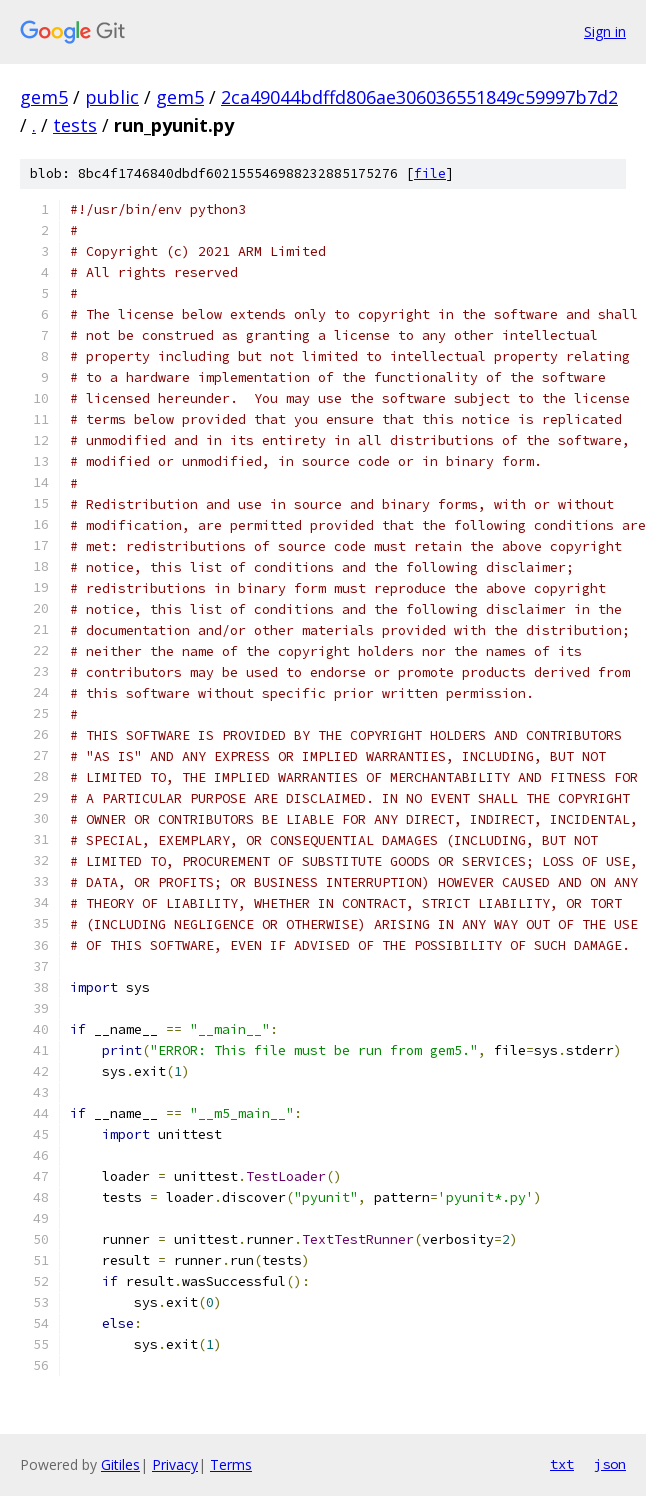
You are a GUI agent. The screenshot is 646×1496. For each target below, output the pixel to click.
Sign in (605, 31)
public (112, 97)
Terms (231, 1464)
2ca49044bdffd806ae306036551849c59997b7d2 (419, 97)
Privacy (175, 1464)
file (430, 173)
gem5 (44, 97)
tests (75, 125)
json (610, 1464)
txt (562, 1464)
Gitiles (120, 1464)
